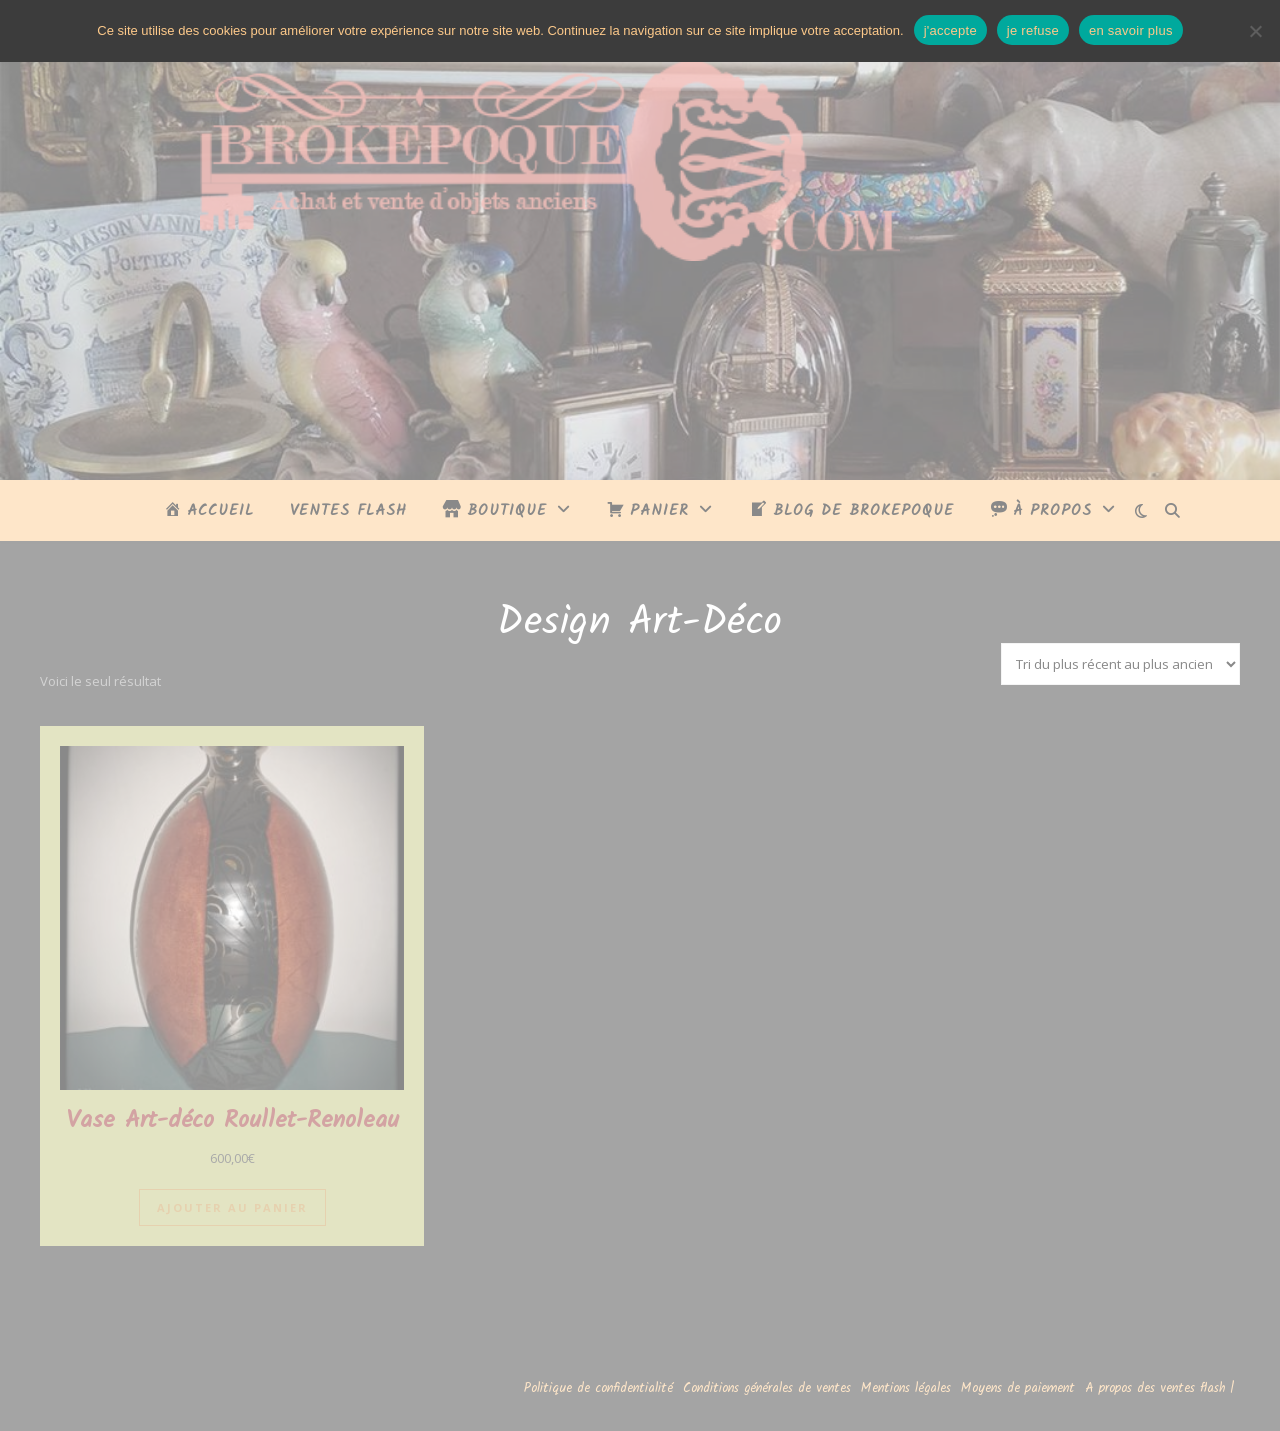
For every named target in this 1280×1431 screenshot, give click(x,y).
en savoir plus (1131, 30)
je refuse (1033, 30)
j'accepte (950, 30)
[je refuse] (1255, 31)
